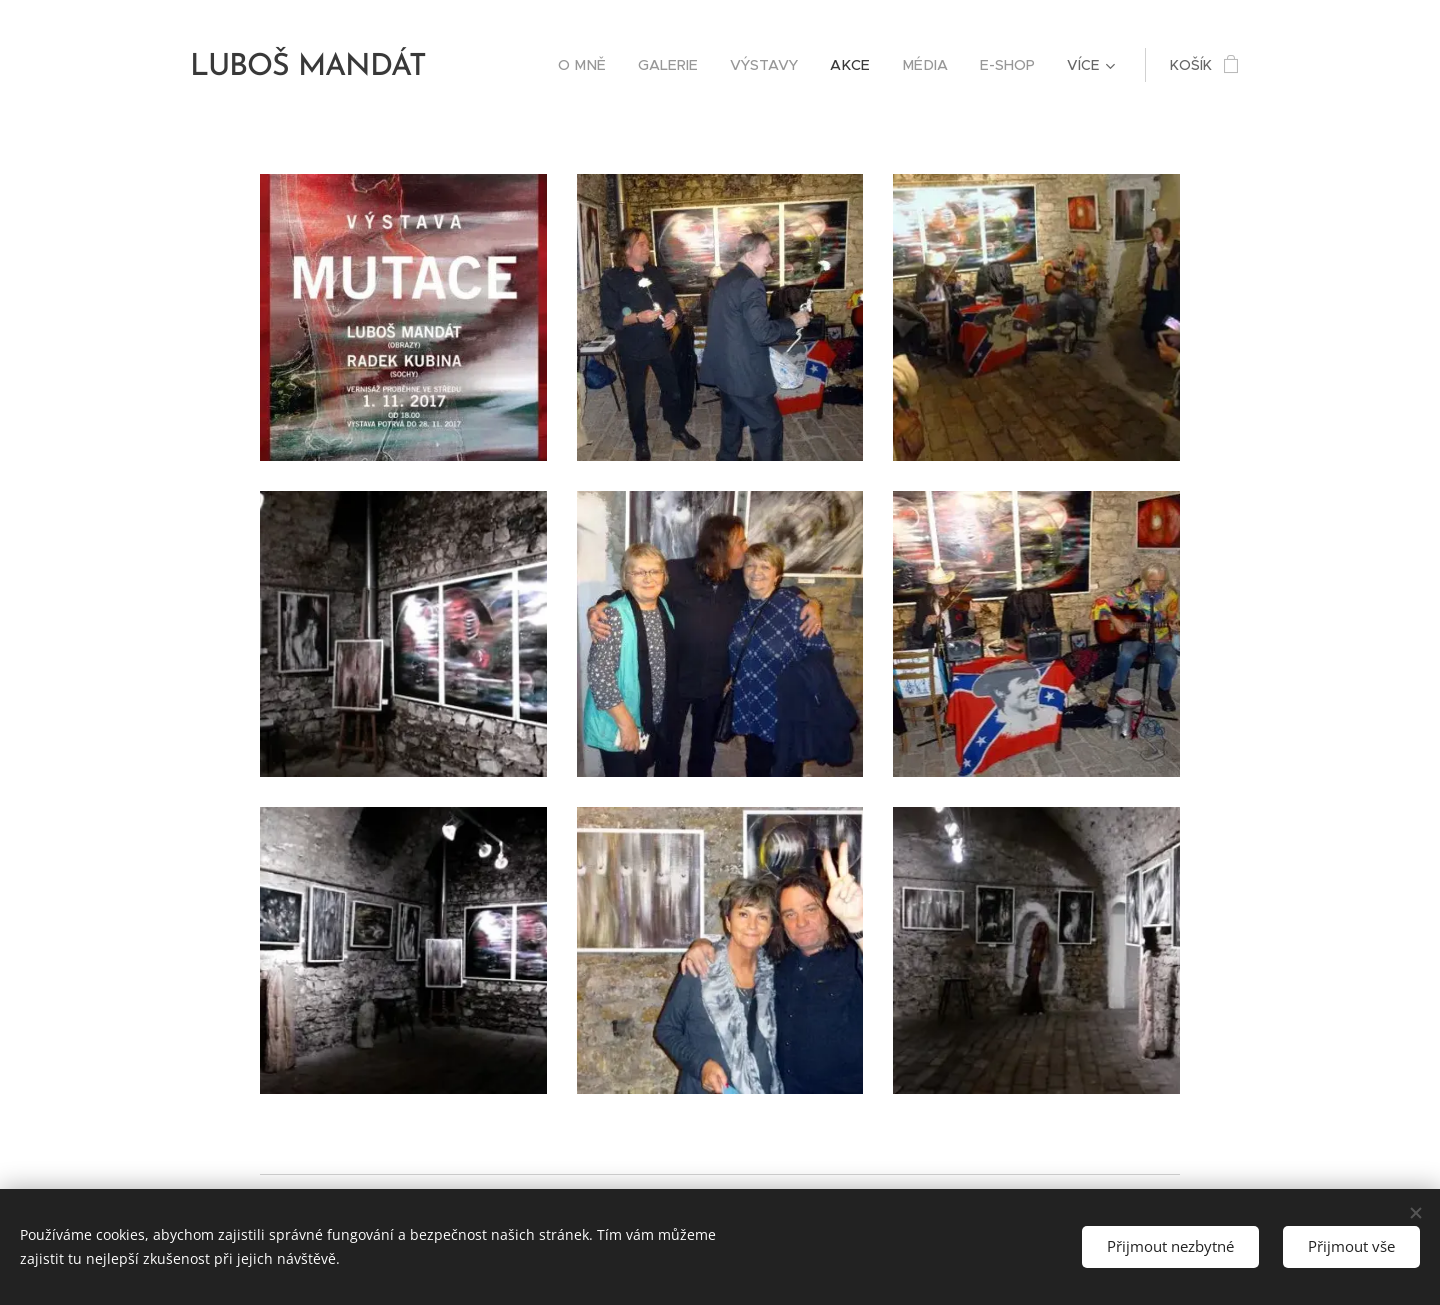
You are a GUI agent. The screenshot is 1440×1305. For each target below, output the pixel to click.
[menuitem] (598, 65)
